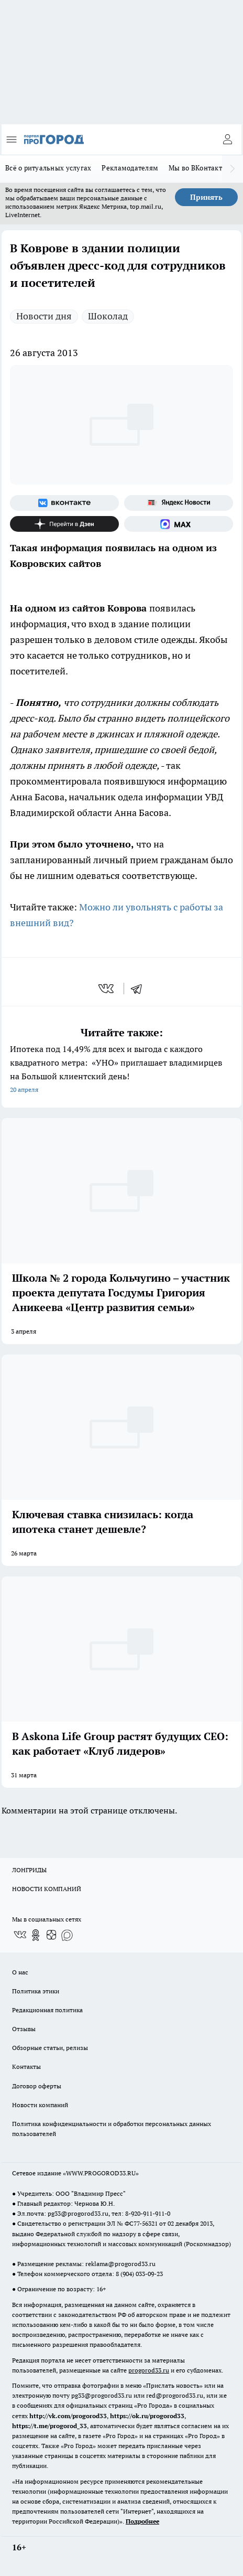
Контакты (26, 2066)
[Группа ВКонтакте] (64, 503)
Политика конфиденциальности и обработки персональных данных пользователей (111, 2129)
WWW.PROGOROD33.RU (101, 2173)
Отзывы (24, 2029)
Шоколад (108, 316)
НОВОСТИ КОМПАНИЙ (46, 1889)
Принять (206, 197)
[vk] (107, 988)
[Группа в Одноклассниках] (35, 1935)
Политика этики (35, 1991)
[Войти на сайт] (227, 139)
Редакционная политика (47, 2010)
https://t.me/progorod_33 (49, 2426)
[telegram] (139, 988)
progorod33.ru (148, 2370)
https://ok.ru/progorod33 (147, 2416)
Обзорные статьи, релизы (50, 2048)
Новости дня (44, 316)
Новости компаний (40, 2105)
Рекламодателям (130, 168)
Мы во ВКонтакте (197, 168)
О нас (20, 1972)
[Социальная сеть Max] (178, 524)
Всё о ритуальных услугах (48, 168)
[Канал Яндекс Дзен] (64, 524)
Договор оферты (36, 2086)
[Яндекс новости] (178, 503)
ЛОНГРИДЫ (29, 1870)
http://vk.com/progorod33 (68, 2416)
